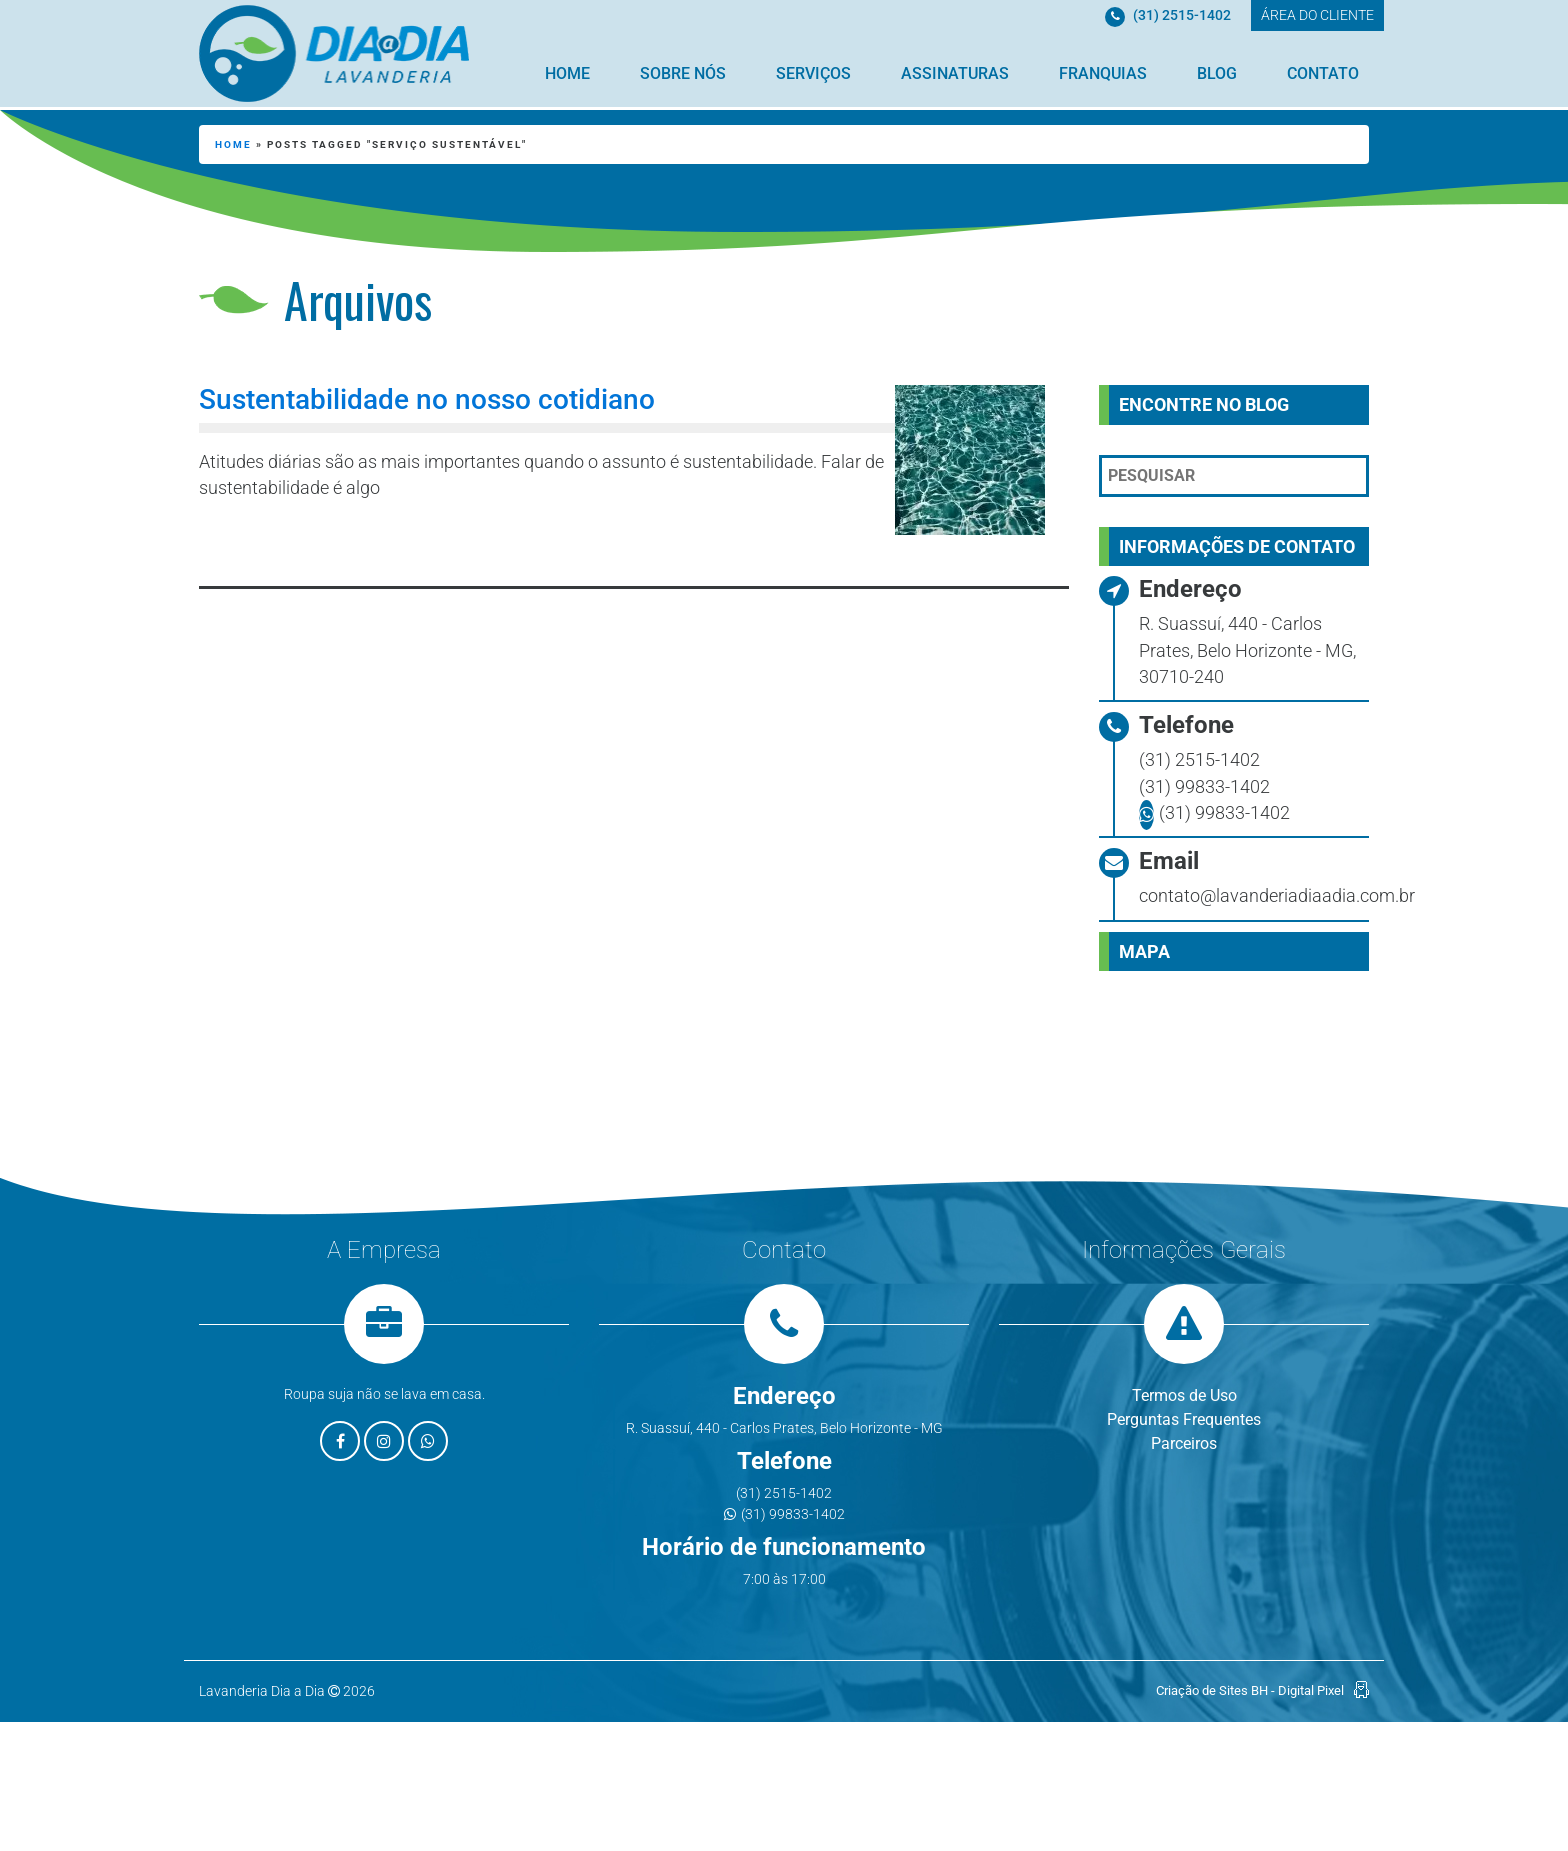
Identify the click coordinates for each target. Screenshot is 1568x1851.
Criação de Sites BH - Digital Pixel (1250, 1690)
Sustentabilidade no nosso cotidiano (427, 399)
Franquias (1103, 73)
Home (567, 73)
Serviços (813, 73)
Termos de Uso (1184, 1395)
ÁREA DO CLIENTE (1317, 15)
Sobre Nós (683, 73)
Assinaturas (955, 73)
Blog (1217, 73)
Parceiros (1184, 1443)
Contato (1323, 73)
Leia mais (290, 542)
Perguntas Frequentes (1184, 1419)
